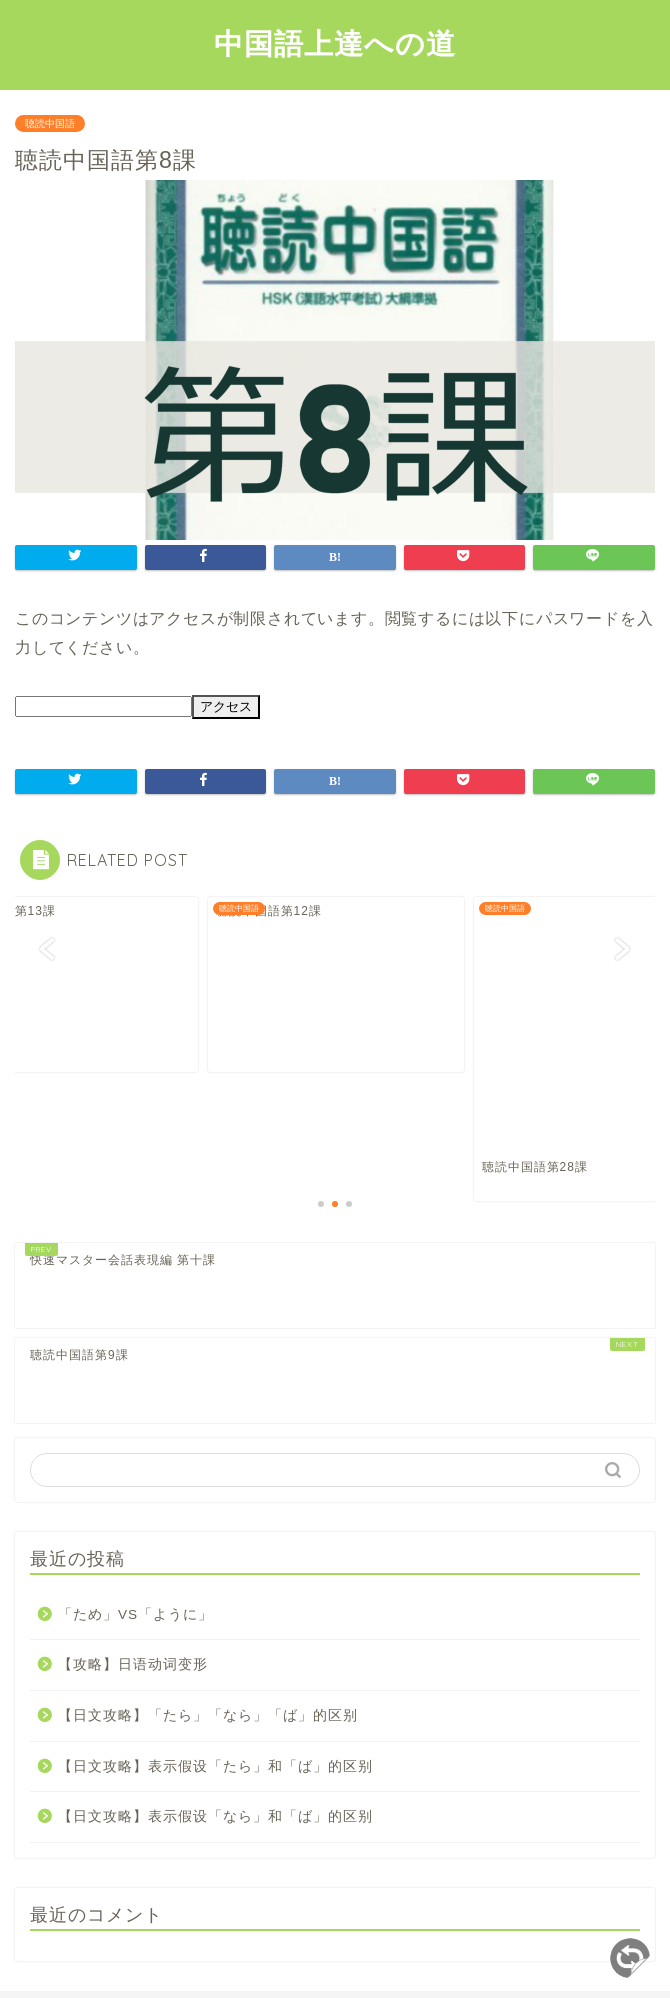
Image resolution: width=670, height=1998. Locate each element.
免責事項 (385, 1949)
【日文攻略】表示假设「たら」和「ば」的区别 (215, 1657)
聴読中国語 (50, 123)
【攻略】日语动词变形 (133, 1556)
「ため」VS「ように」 (135, 1505)
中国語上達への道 (335, 43)
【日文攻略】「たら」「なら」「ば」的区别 (208, 1606)
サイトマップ (296, 1949)
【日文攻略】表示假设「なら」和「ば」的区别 (215, 1707)
